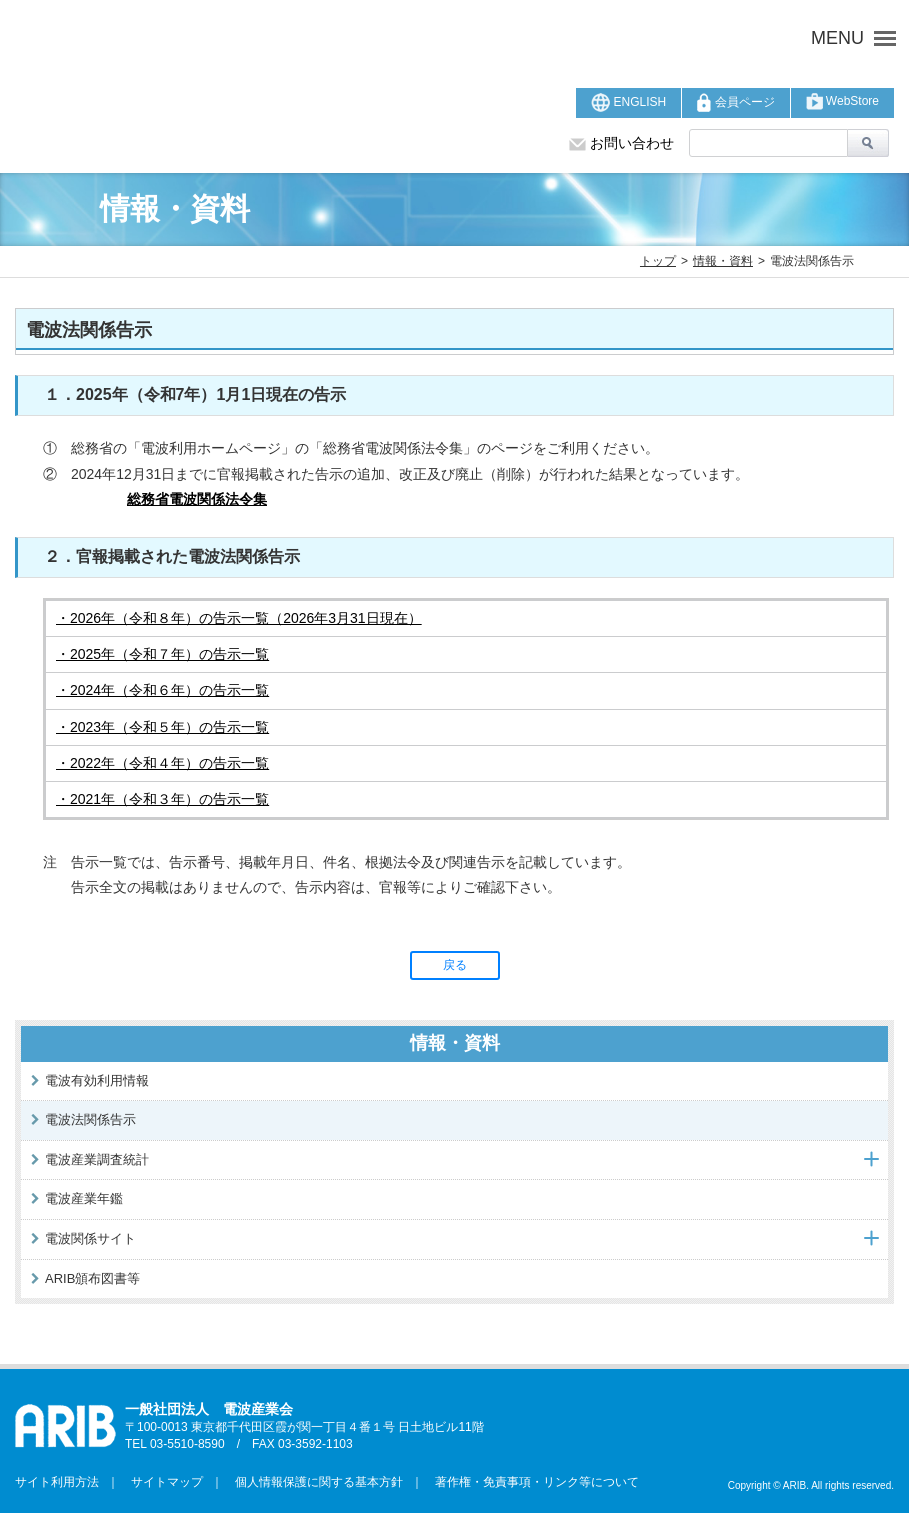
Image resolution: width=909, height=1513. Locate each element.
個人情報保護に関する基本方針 (313, 1482)
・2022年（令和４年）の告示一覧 (162, 763)
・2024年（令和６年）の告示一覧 (162, 690)
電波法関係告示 (90, 1119)
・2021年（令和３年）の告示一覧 (162, 799)
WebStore (842, 101)
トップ (658, 261)
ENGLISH (628, 102)
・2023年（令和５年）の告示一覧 (162, 727)
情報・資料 (723, 261)
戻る (455, 965)
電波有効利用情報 (97, 1080)
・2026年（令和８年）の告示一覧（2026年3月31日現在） (239, 618)
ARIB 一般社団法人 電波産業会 (287, 38)
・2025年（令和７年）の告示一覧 (162, 654)
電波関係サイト (90, 1238)
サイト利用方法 (57, 1482)
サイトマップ (161, 1482)
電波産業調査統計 (97, 1159)
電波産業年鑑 (84, 1198)
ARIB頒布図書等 (92, 1278)
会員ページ (735, 102)
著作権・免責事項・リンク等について (531, 1482)
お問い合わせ (621, 143)
